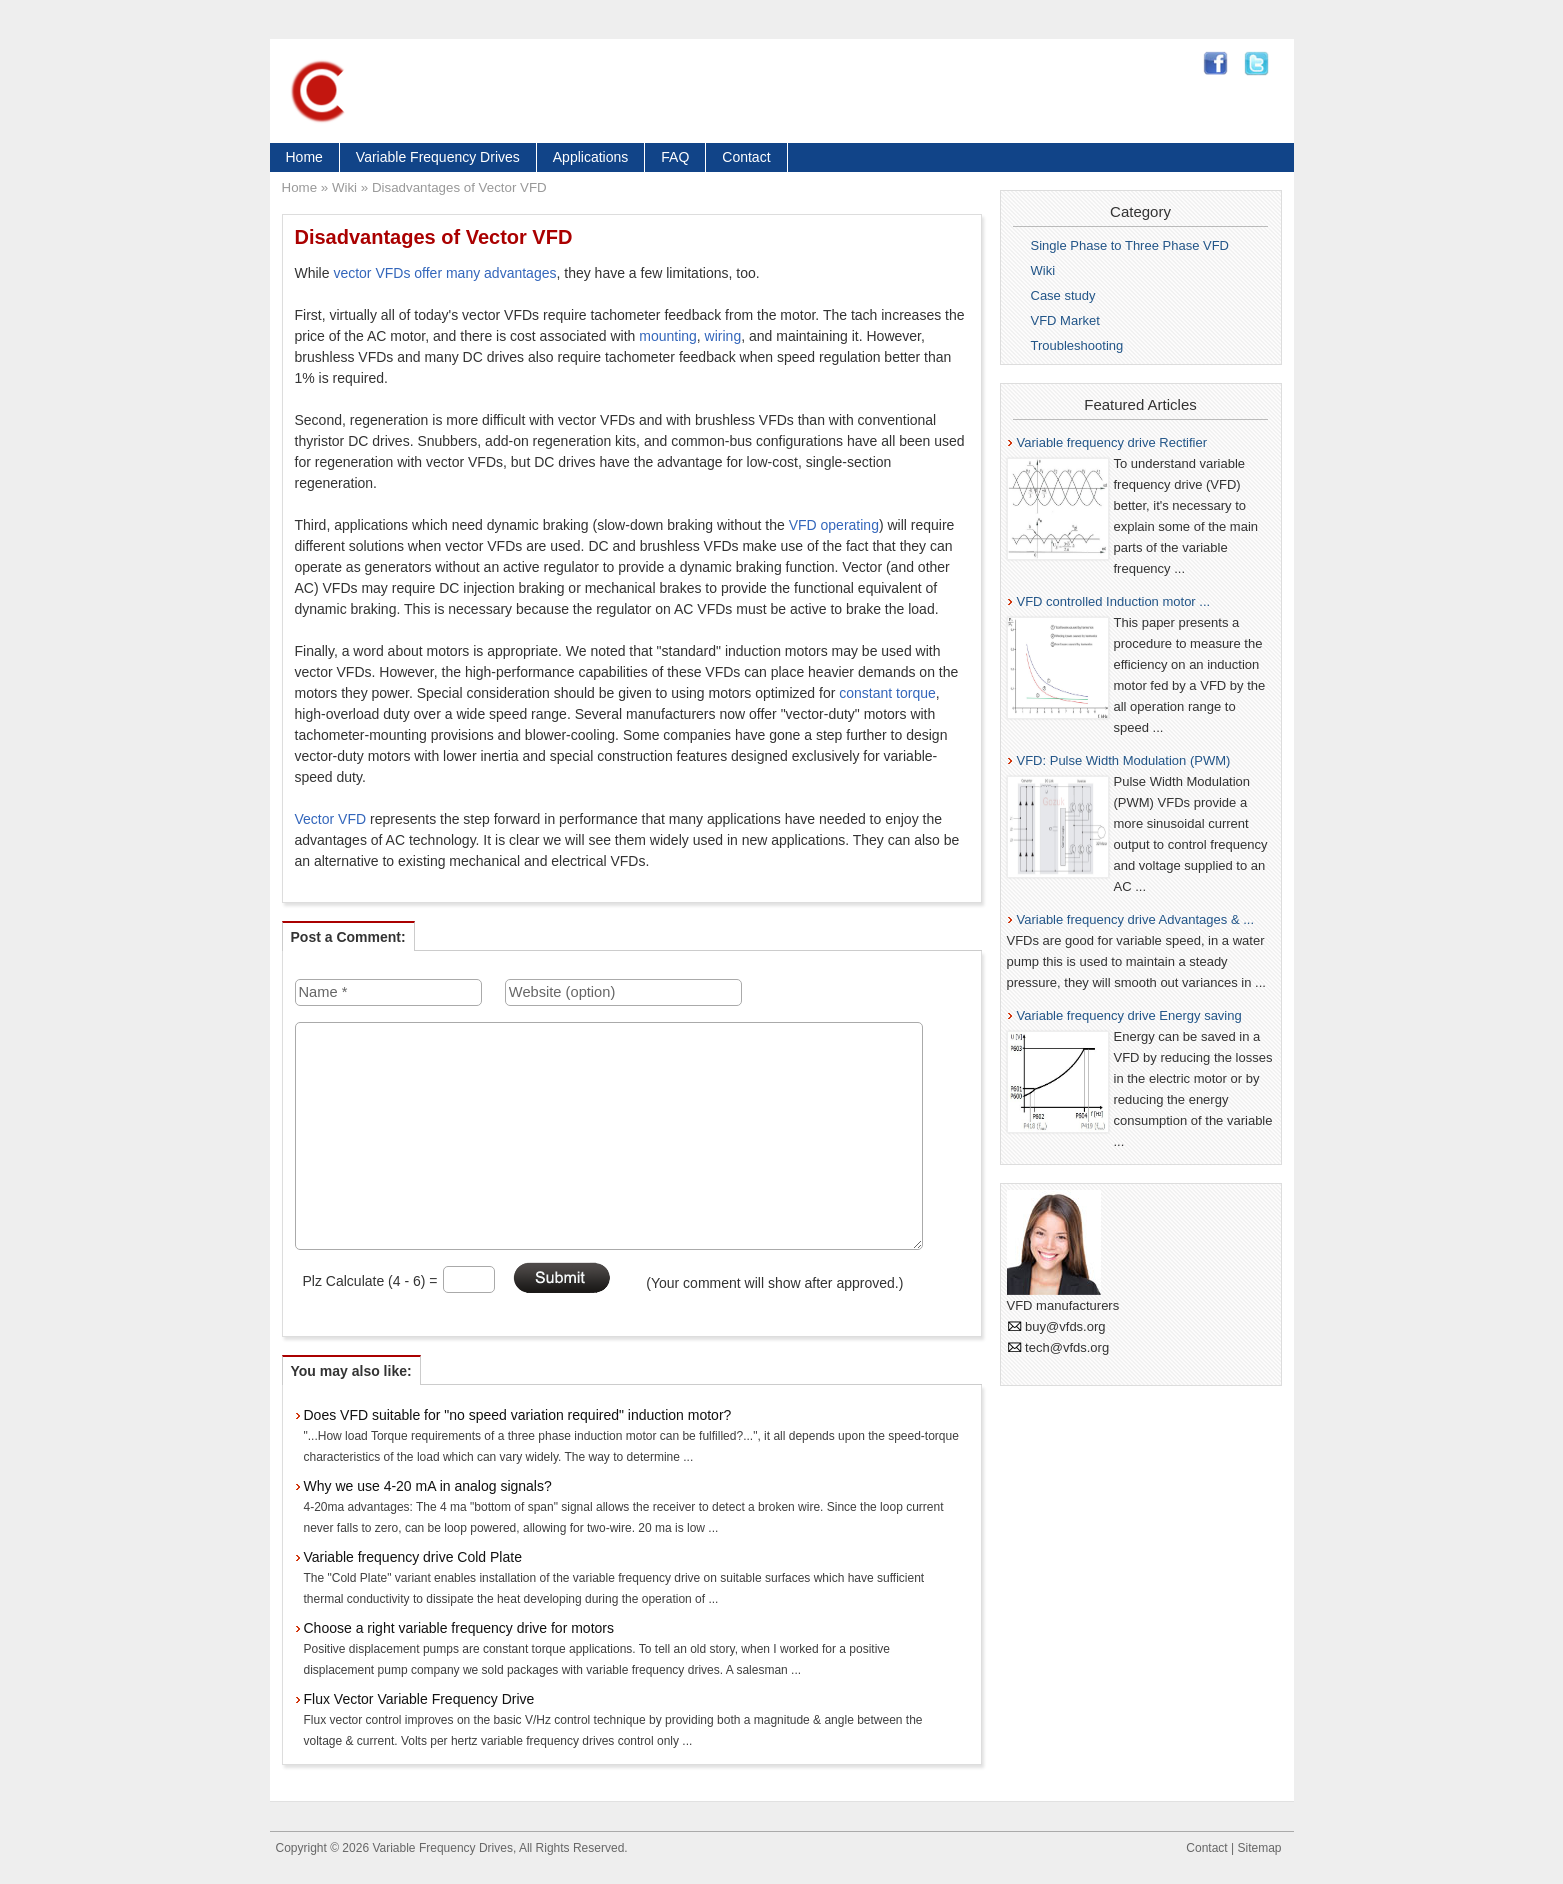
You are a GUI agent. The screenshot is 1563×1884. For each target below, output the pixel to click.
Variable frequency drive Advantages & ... (1136, 919)
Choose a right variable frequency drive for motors (459, 1628)
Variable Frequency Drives (438, 157)
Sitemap (1259, 1848)
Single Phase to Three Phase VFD (1130, 245)
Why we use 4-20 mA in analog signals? (428, 1486)
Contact (746, 157)
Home (304, 157)
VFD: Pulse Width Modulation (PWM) (1124, 760)
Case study (1063, 295)
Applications (591, 157)
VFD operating (834, 525)
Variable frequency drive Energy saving (1129, 1015)
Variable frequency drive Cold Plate (413, 1557)
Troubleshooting (1077, 345)
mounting (668, 336)
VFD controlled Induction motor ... (1114, 601)
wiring (723, 336)
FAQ (675, 157)
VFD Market (1065, 320)
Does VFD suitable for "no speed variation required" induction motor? (518, 1415)
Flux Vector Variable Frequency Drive (419, 1699)
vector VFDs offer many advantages (444, 273)
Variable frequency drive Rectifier (1112, 442)
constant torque (887, 693)
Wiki (344, 187)
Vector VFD (331, 819)
